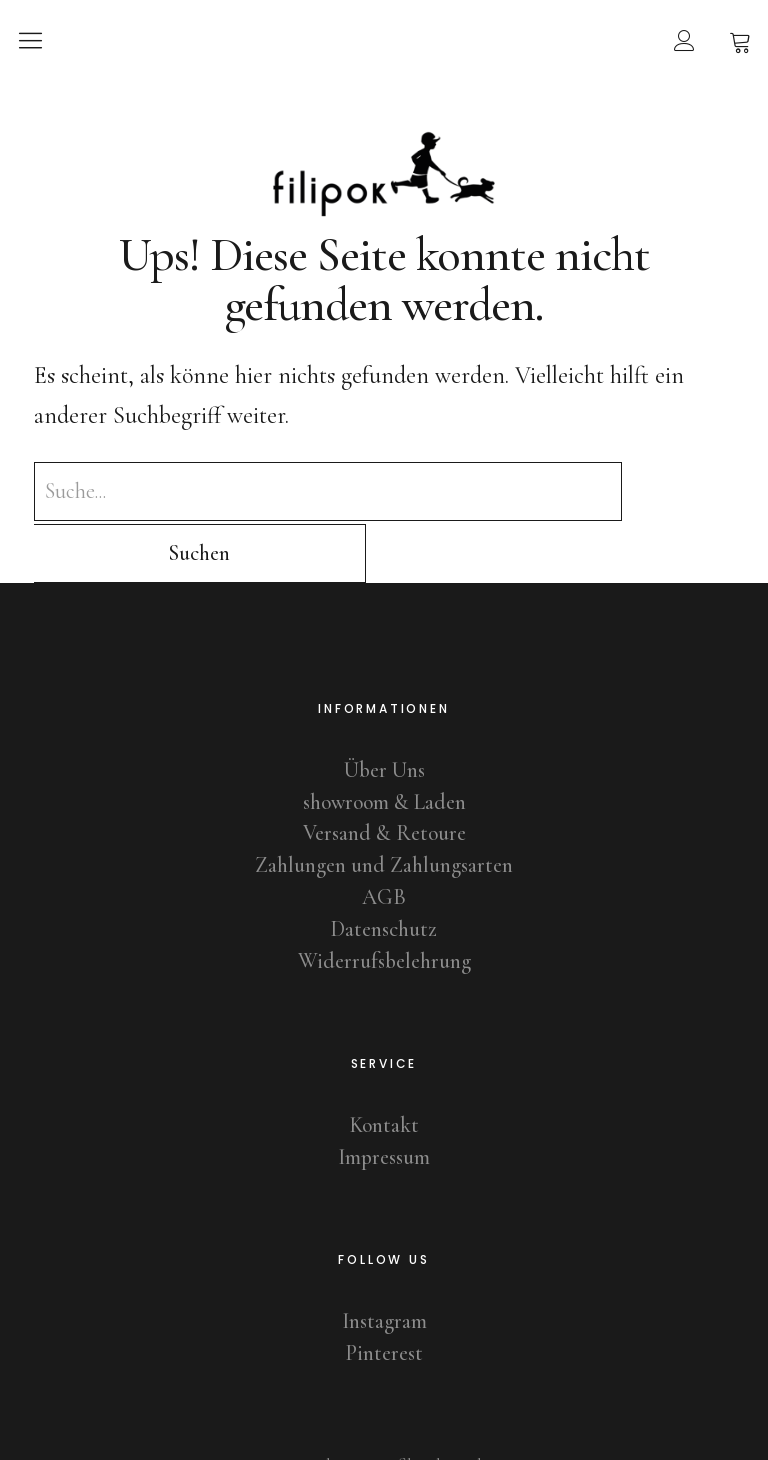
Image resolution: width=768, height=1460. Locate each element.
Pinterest (384, 1291)
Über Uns (384, 708)
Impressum (384, 1096)
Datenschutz (384, 868)
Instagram (384, 1259)
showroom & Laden (384, 740)
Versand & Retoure (384, 772)
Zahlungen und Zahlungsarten (384, 804)
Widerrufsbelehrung (384, 900)
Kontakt (384, 1064)
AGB (384, 836)
